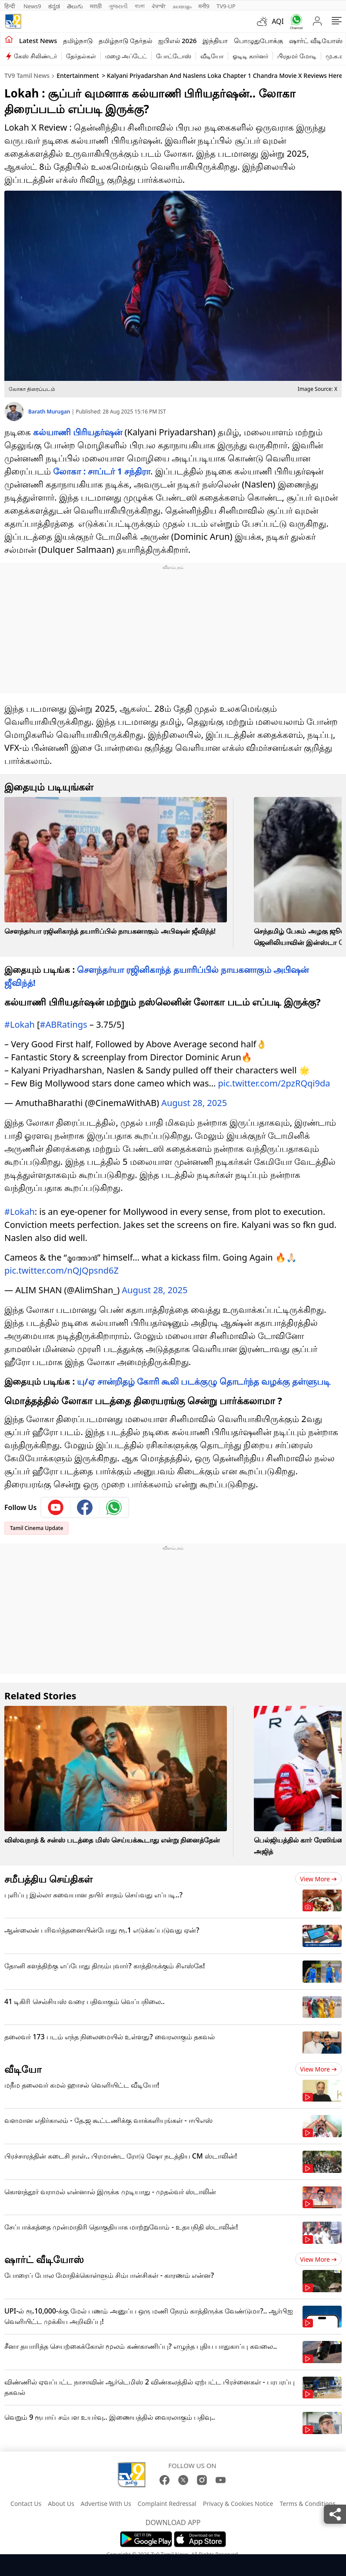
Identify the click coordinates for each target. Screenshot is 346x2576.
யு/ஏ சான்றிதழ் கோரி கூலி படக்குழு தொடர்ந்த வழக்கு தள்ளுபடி (203, 1381)
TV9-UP (226, 6)
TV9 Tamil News (27, 75)
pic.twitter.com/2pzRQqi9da (274, 1083)
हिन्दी (10, 6)
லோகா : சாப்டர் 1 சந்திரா (101, 471)
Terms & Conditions (307, 2503)
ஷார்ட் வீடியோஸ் (316, 40)
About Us (61, 2503)
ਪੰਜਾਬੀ (159, 6)
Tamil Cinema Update (36, 1528)
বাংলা (140, 6)
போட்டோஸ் (173, 56)
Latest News (38, 40)
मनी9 (204, 6)
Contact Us (25, 2503)
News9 (32, 6)
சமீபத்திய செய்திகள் (48, 1878)
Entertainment (78, 75)
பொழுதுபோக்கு (258, 40)
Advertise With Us (106, 2503)
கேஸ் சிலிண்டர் (35, 56)
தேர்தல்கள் (81, 56)
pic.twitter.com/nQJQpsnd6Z (61, 1270)
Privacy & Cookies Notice (238, 2503)
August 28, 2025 (194, 1103)
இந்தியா (215, 40)
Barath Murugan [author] (50, 411)
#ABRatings (63, 1024)
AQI (278, 21)
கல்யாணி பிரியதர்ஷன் (77, 432)
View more (318, 1879)
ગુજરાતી (118, 6)
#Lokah (19, 1024)
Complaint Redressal (167, 2503)
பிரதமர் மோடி (296, 56)
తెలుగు (75, 6)
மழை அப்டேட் (126, 56)
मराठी (96, 6)
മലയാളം (182, 6)
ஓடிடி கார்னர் (250, 56)
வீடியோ (211, 56)
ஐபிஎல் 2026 (177, 40)
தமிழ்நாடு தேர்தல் (125, 40)
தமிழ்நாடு (78, 40)
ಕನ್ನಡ (54, 6)
